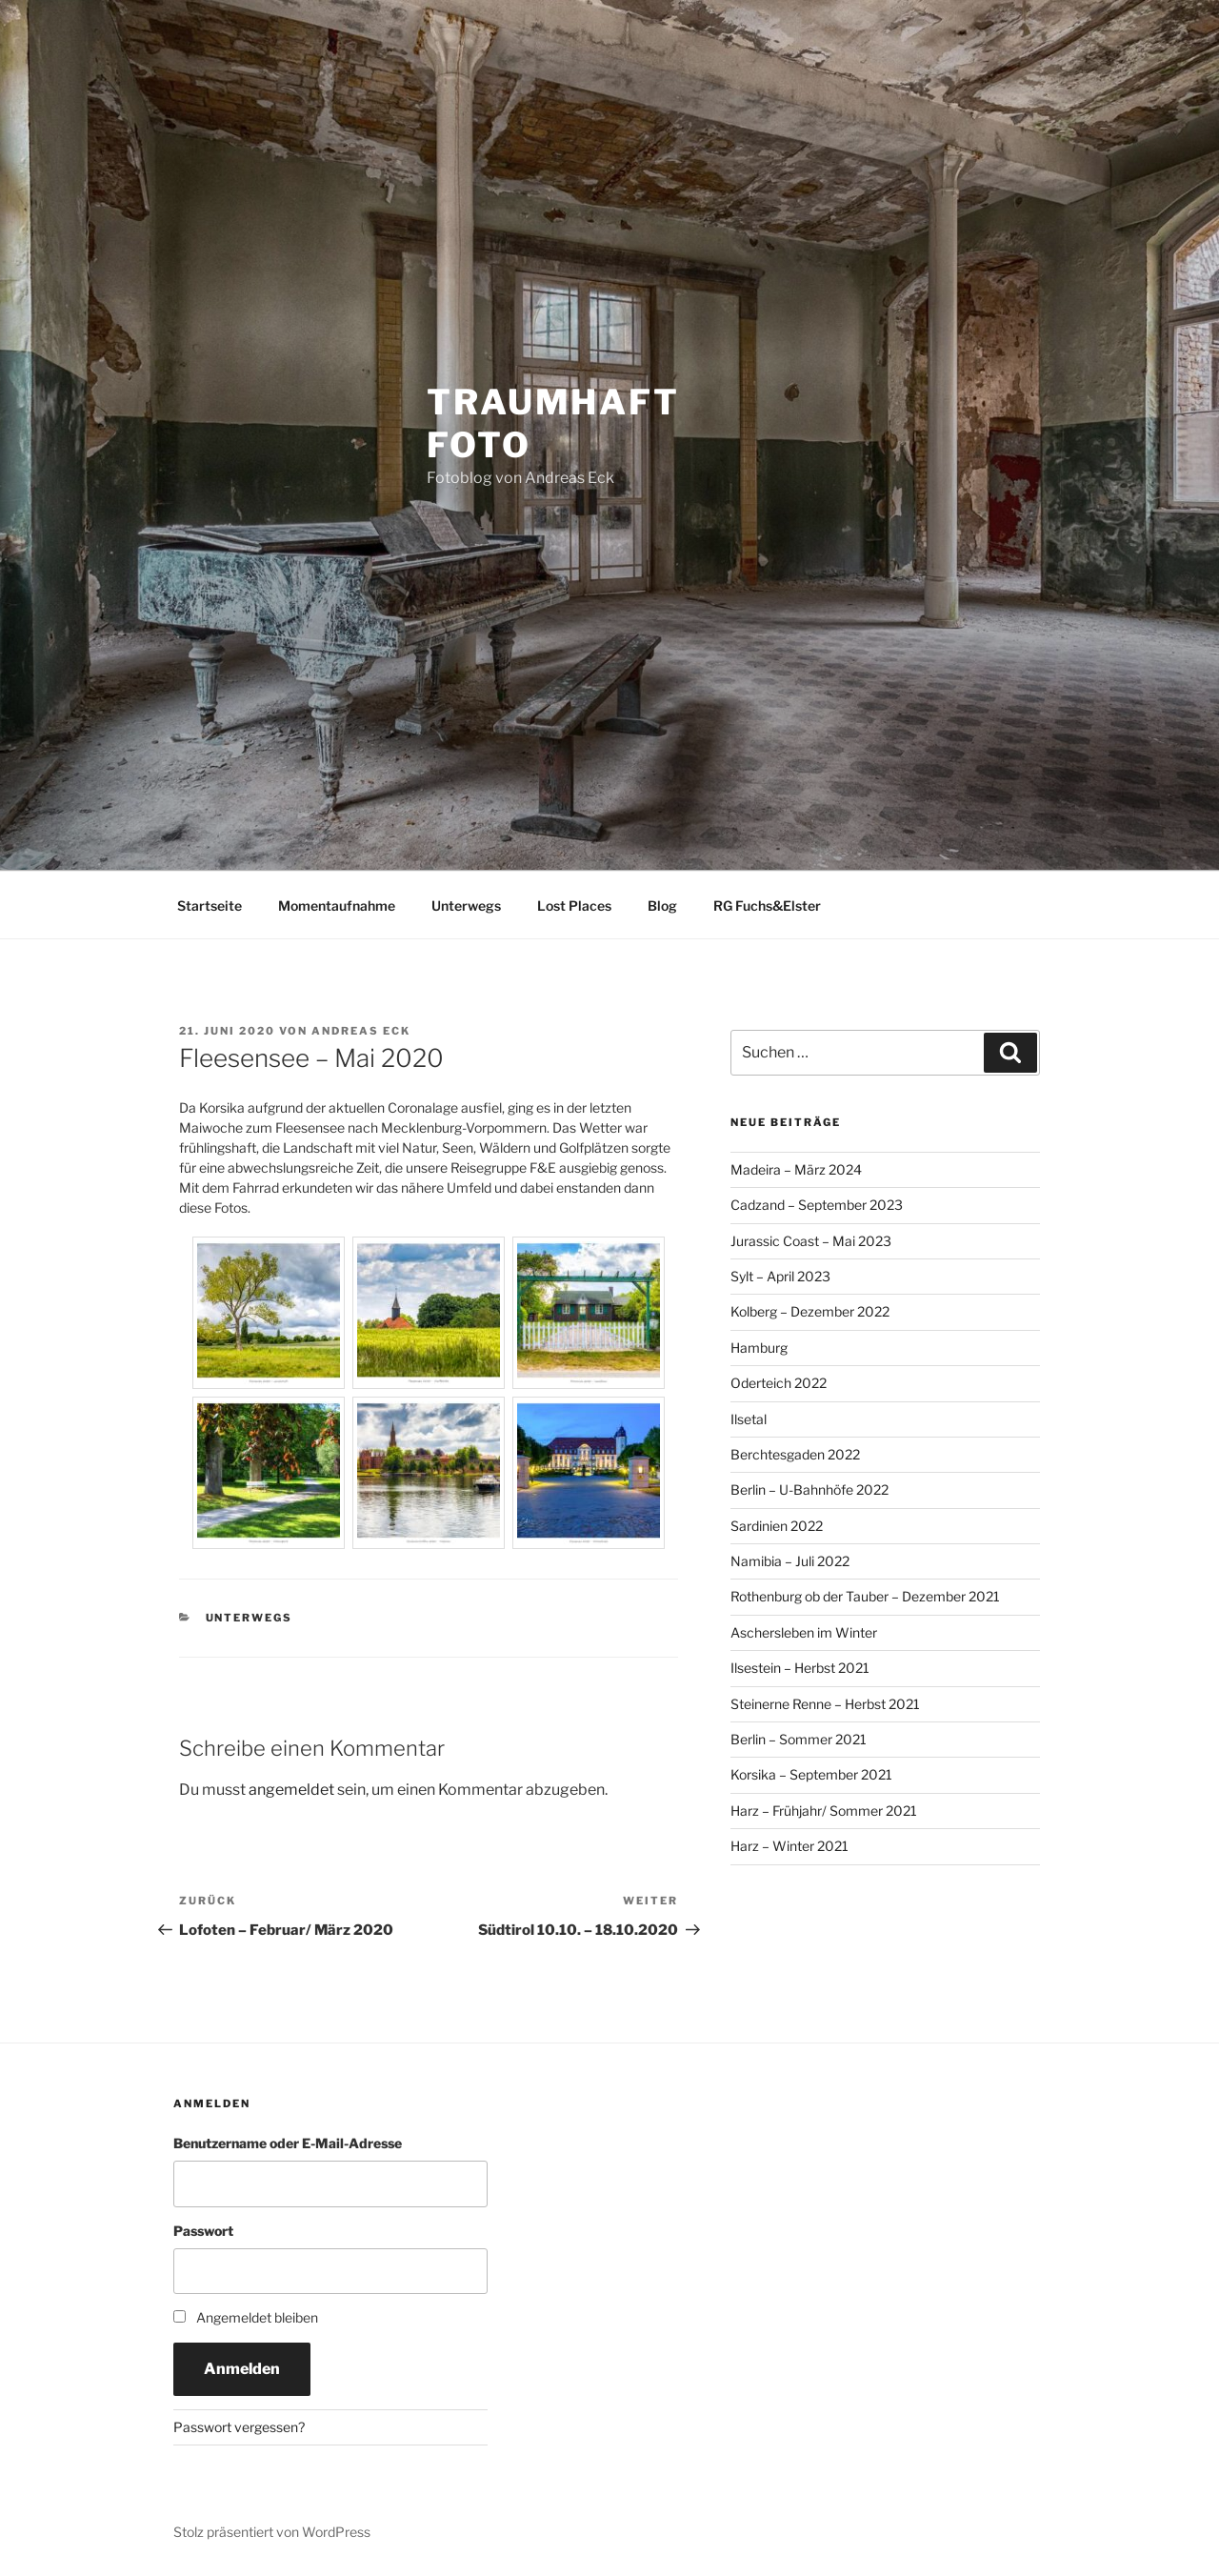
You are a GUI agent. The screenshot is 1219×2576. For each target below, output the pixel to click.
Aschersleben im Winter (803, 1632)
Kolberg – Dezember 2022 (809, 1311)
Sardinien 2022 (776, 1526)
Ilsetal (748, 1419)
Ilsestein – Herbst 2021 (799, 1668)
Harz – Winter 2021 (789, 1846)
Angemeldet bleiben (257, 2317)
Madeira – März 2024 (796, 1169)
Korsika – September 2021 (811, 1774)
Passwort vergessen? (239, 2427)
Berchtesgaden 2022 (795, 1454)
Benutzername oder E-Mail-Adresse (287, 2143)
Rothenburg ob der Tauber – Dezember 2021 (865, 1596)
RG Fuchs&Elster (767, 905)
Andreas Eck (360, 1030)
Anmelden (242, 2369)
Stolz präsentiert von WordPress (271, 2532)
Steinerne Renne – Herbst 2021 (825, 1704)
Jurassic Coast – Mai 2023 (810, 1241)
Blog (662, 905)
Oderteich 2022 (778, 1383)
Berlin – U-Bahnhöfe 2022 (809, 1489)
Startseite (209, 905)
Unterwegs (466, 905)
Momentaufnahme (336, 905)
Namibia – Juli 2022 (789, 1561)
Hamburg (759, 1347)
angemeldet (291, 1790)
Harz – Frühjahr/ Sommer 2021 (823, 1810)
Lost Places (574, 905)
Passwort (203, 2231)
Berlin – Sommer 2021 (798, 1739)
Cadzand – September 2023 (816, 1205)
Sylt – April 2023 (780, 1276)
